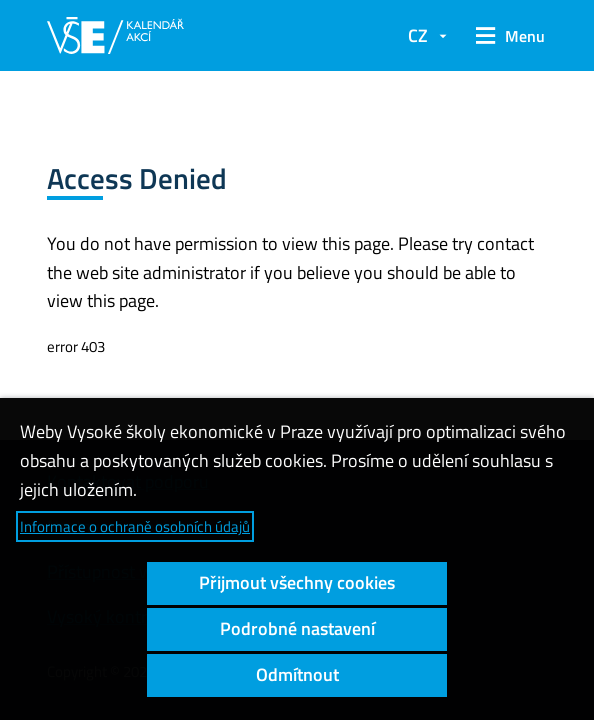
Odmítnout (297, 674)
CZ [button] (418, 35)
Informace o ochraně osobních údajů (135, 526)
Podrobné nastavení (297, 628)
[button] (507, 36)
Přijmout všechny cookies (297, 582)
